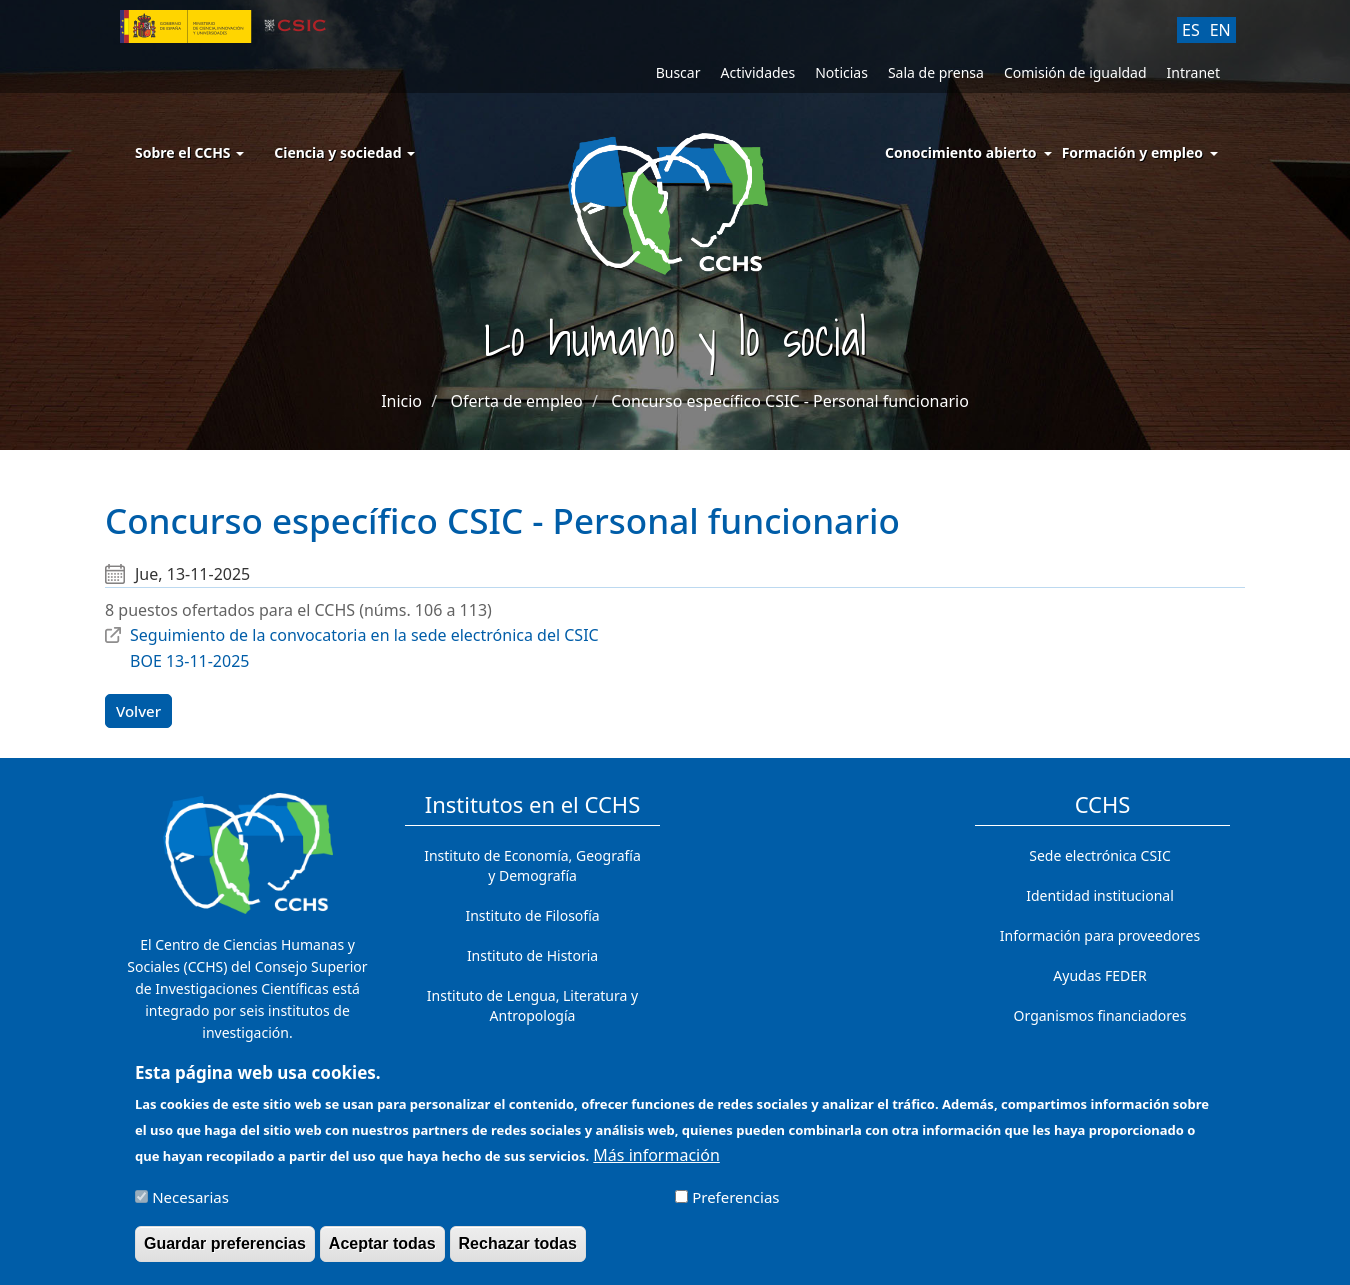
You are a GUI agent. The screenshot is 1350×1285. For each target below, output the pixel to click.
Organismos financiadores (1100, 1015)
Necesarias (190, 1204)
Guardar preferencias (225, 1250)
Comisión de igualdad (1075, 72)
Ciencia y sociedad (344, 152)
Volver (138, 711)
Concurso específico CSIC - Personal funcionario (790, 401)
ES (1191, 30)
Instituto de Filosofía (532, 915)
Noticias (841, 72)
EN (1220, 30)
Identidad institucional (1100, 895)
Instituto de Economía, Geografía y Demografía (532, 865)
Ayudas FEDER (1099, 975)
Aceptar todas (382, 1250)
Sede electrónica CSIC (1099, 855)
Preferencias (735, 1204)
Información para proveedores (1100, 935)
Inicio (401, 401)
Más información (656, 1162)
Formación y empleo (1132, 152)
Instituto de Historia (532, 955)
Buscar (678, 72)
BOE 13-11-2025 (189, 661)
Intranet (1193, 72)
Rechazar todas (518, 1250)
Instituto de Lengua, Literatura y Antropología (532, 1005)
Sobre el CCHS (189, 152)
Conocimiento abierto (961, 152)
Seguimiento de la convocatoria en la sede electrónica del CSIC (364, 635)
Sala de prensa (936, 72)
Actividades (757, 72)
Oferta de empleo (517, 401)
